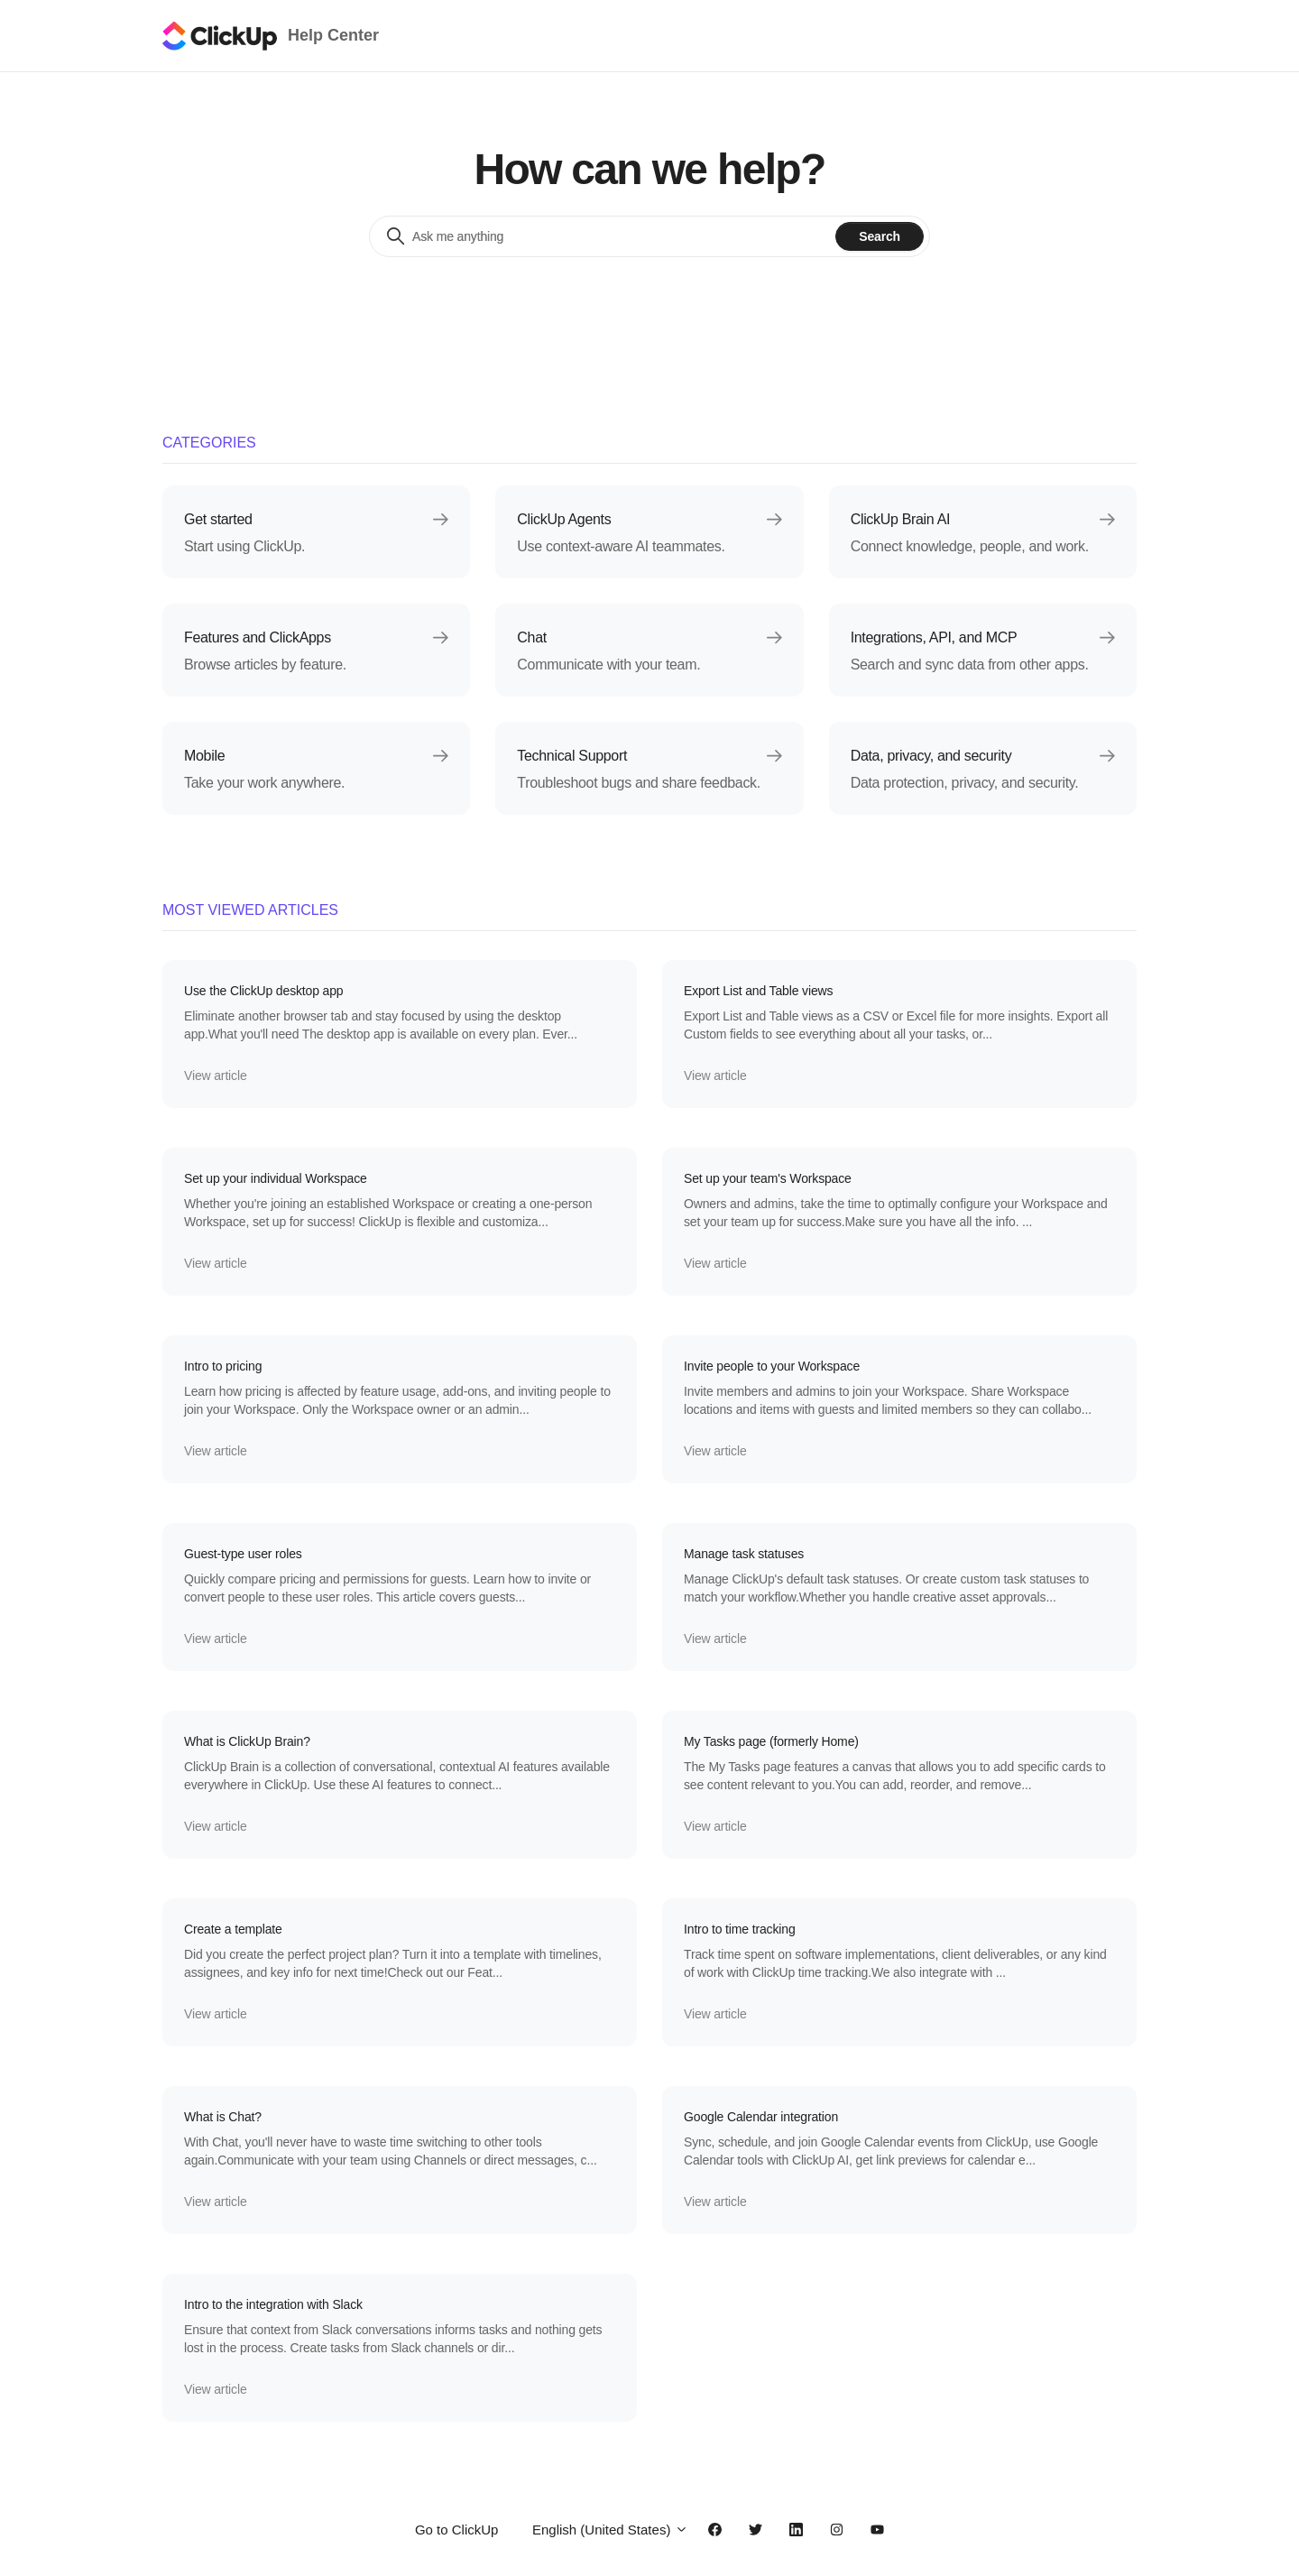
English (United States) (610, 2529)
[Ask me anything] (608, 236)
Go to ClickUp (457, 2529)
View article (215, 1075)
